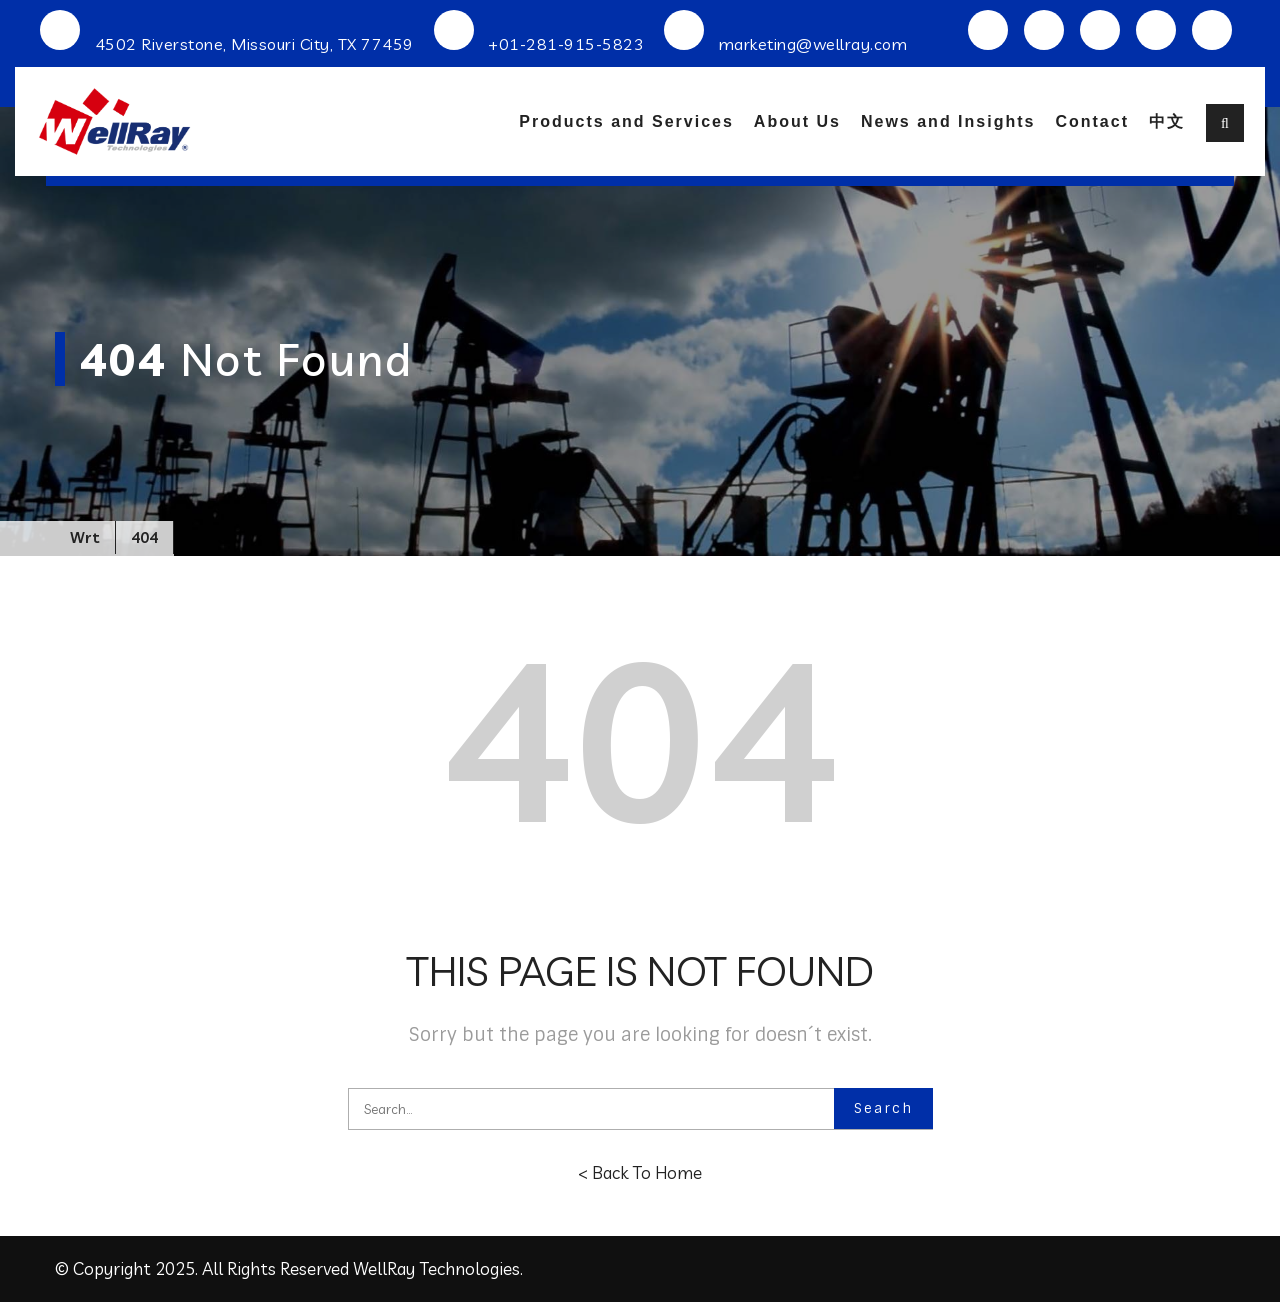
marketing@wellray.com (813, 44)
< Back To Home (640, 1172)
